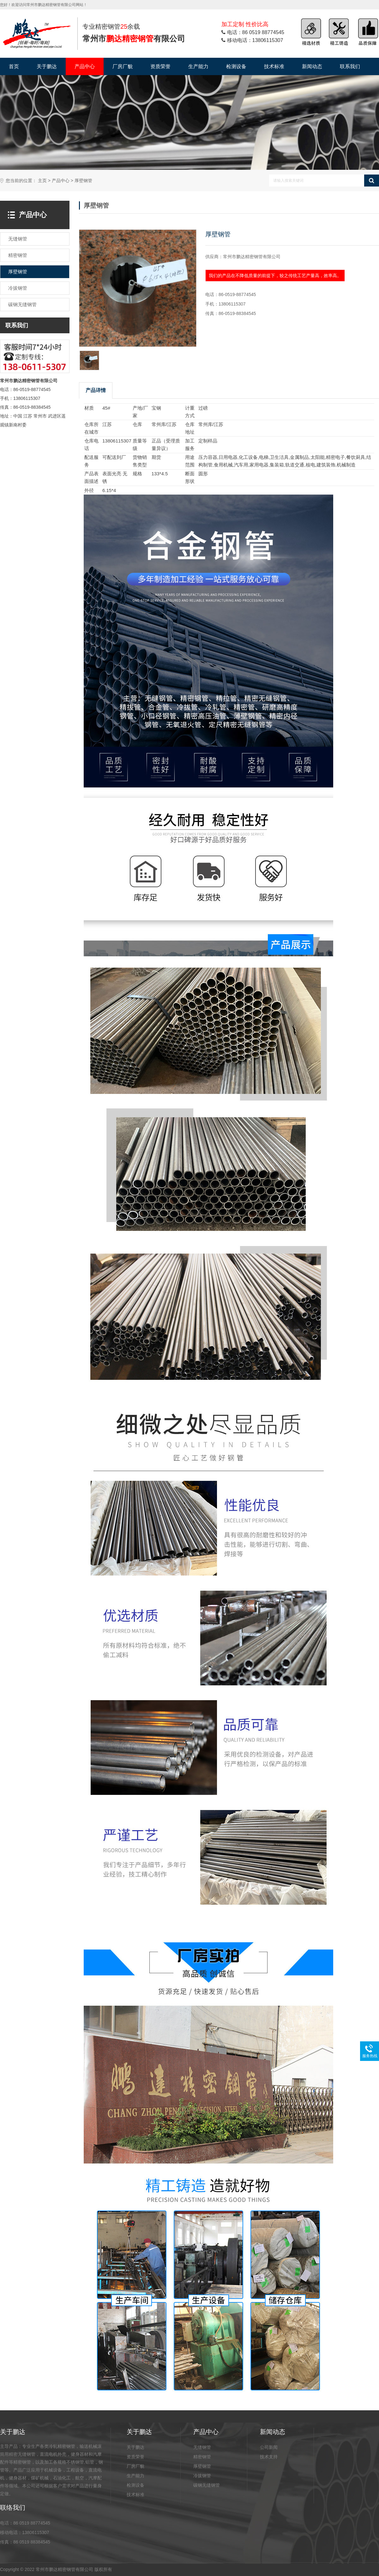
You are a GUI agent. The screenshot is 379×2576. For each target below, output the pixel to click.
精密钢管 (202, 2456)
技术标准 (274, 66)
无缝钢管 (202, 2447)
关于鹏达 (47, 66)
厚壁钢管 (83, 180)
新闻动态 (312, 66)
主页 (42, 180)
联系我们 (350, 66)
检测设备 (236, 66)
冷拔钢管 (202, 2475)
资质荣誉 (160, 66)
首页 (14, 66)
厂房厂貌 (122, 66)
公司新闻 (269, 2447)
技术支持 (269, 2456)
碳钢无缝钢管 (206, 2485)
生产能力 (198, 66)
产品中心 (85, 66)
